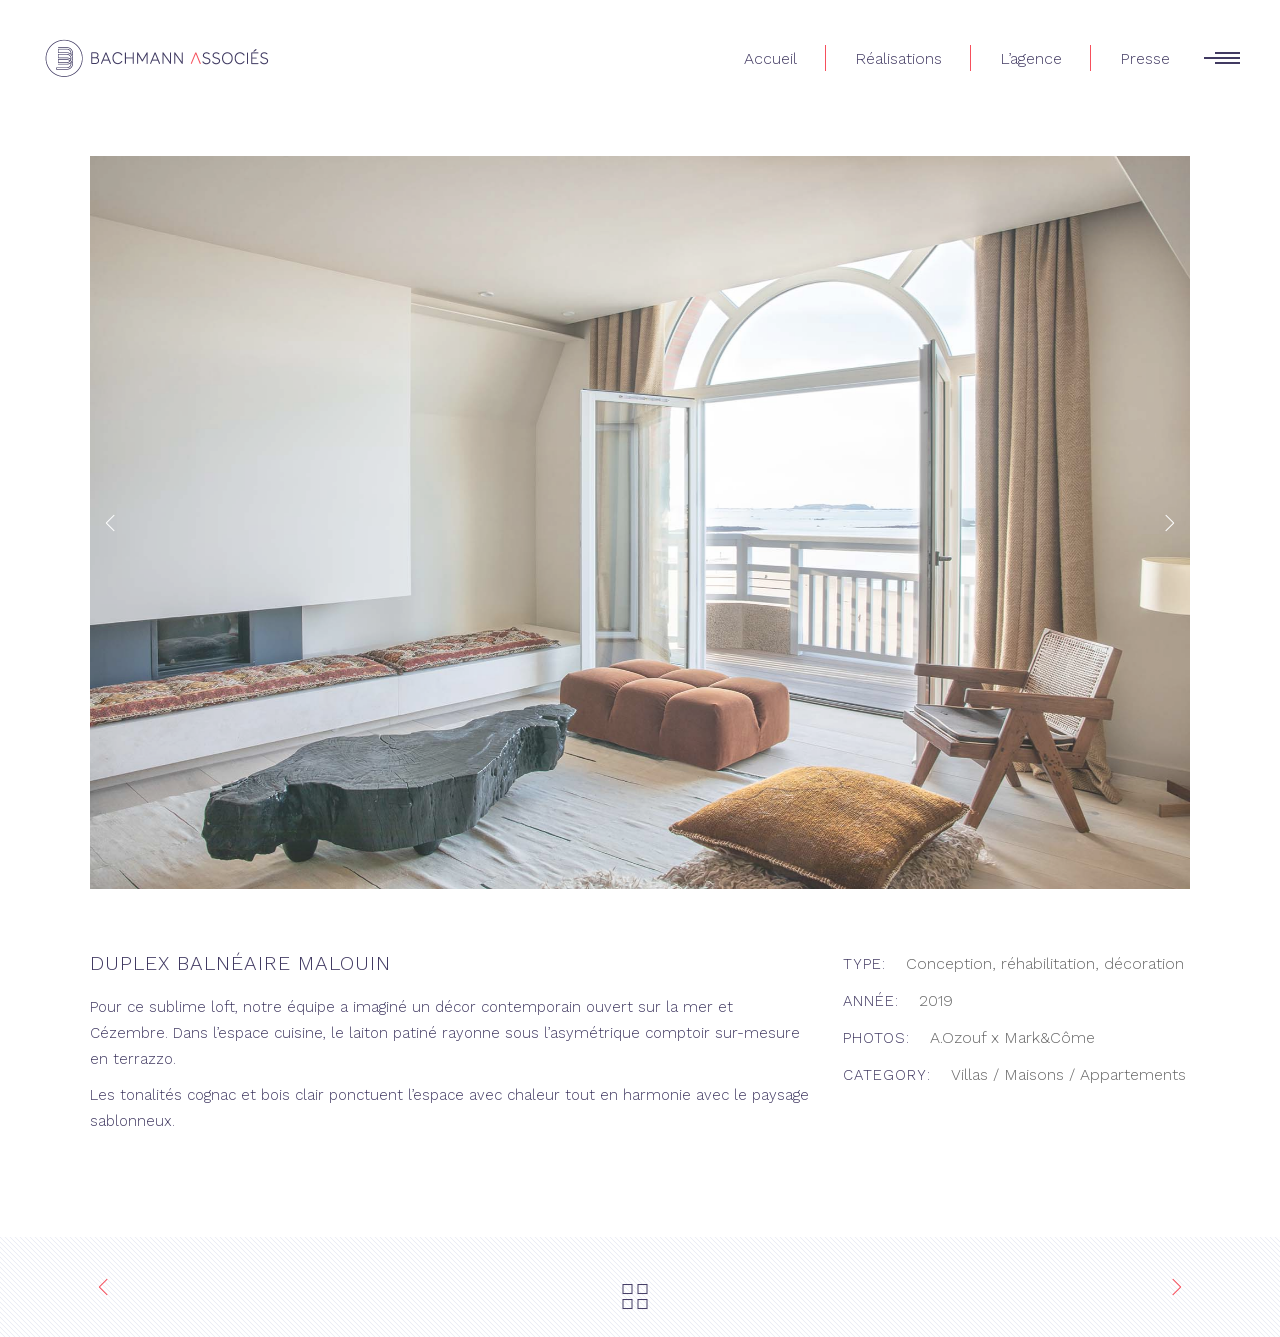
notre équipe (289, 1007)
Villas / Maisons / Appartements (1068, 1074)
